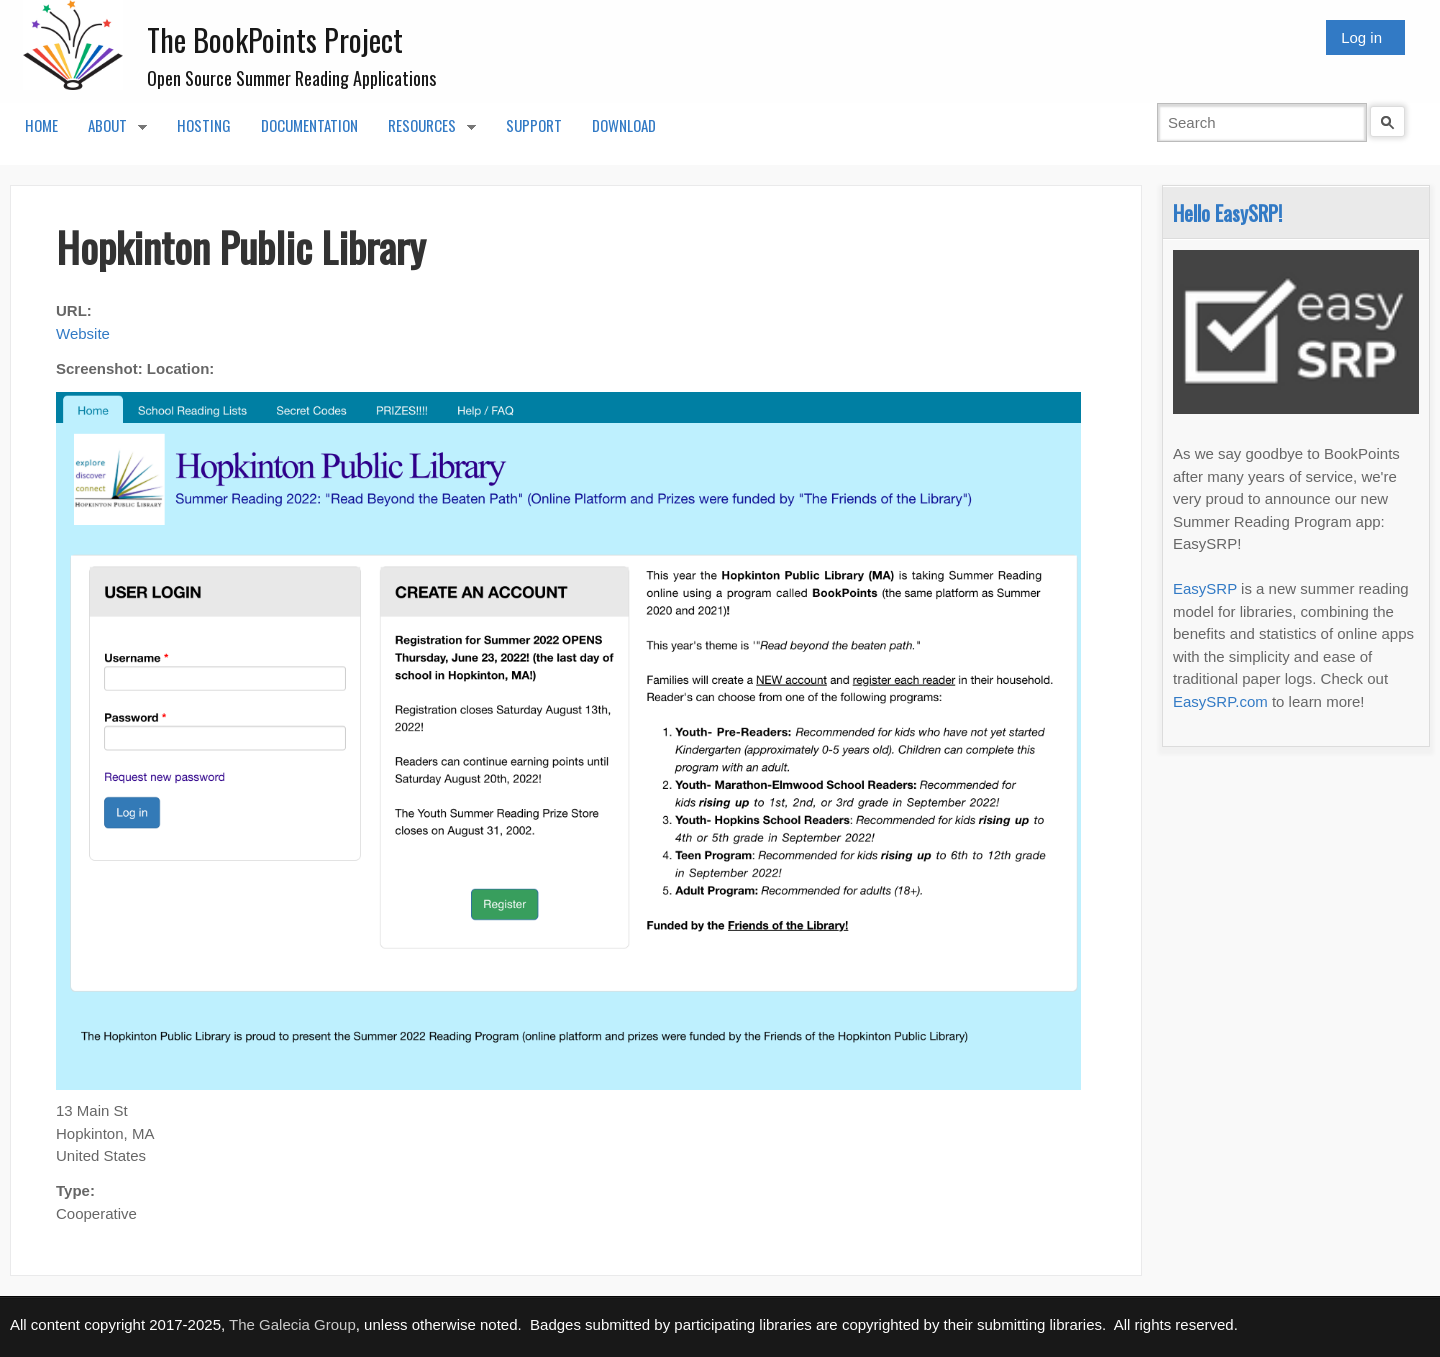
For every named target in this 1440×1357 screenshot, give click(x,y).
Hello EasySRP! (1227, 212)
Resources (424, 131)
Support (534, 125)
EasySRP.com (1220, 701)
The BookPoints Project (275, 39)
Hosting (204, 125)
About (110, 131)
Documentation (309, 125)
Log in (1361, 37)
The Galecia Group (292, 1324)
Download (624, 125)
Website (83, 333)
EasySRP (1205, 588)
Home (41, 125)
